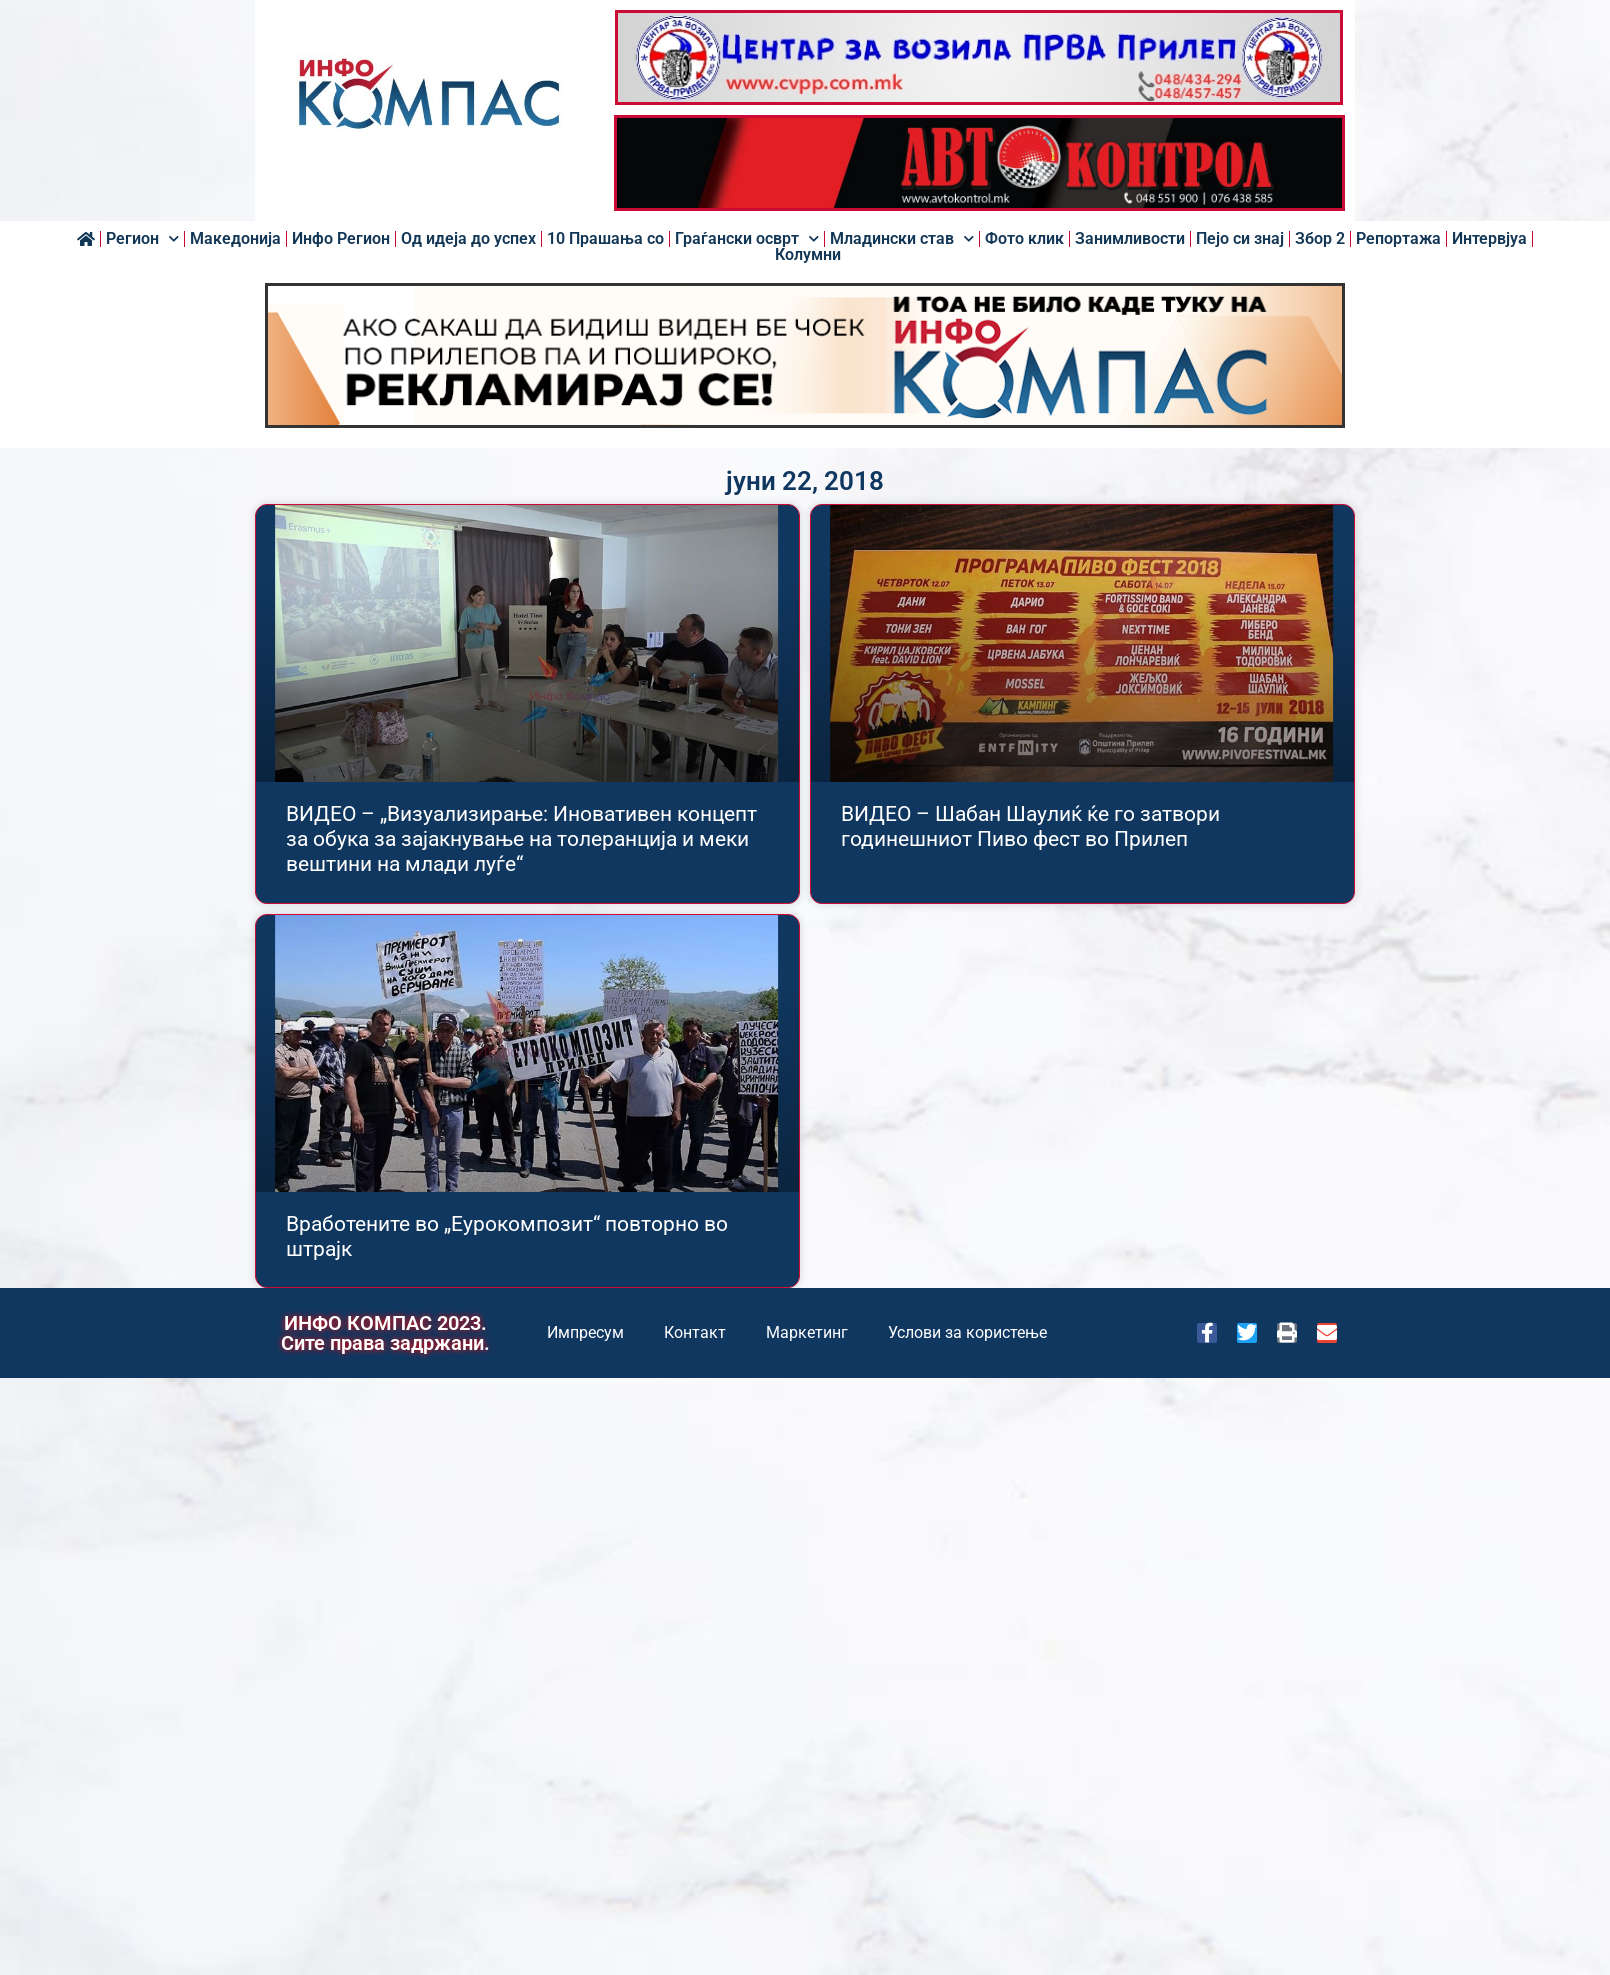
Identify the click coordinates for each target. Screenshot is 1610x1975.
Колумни (808, 255)
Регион (142, 239)
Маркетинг (807, 1332)
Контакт (695, 1332)
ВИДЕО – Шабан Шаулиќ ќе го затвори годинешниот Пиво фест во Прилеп (1030, 826)
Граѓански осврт (747, 239)
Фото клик (1024, 239)
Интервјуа (1489, 239)
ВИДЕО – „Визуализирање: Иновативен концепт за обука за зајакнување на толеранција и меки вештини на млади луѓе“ (521, 839)
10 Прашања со (605, 239)
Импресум (585, 1332)
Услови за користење (967, 1332)
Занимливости (1130, 239)
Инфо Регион (341, 239)
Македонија (235, 239)
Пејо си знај (1240, 239)
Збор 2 (1320, 239)
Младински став (902, 239)
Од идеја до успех (468, 239)
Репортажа (1398, 239)
